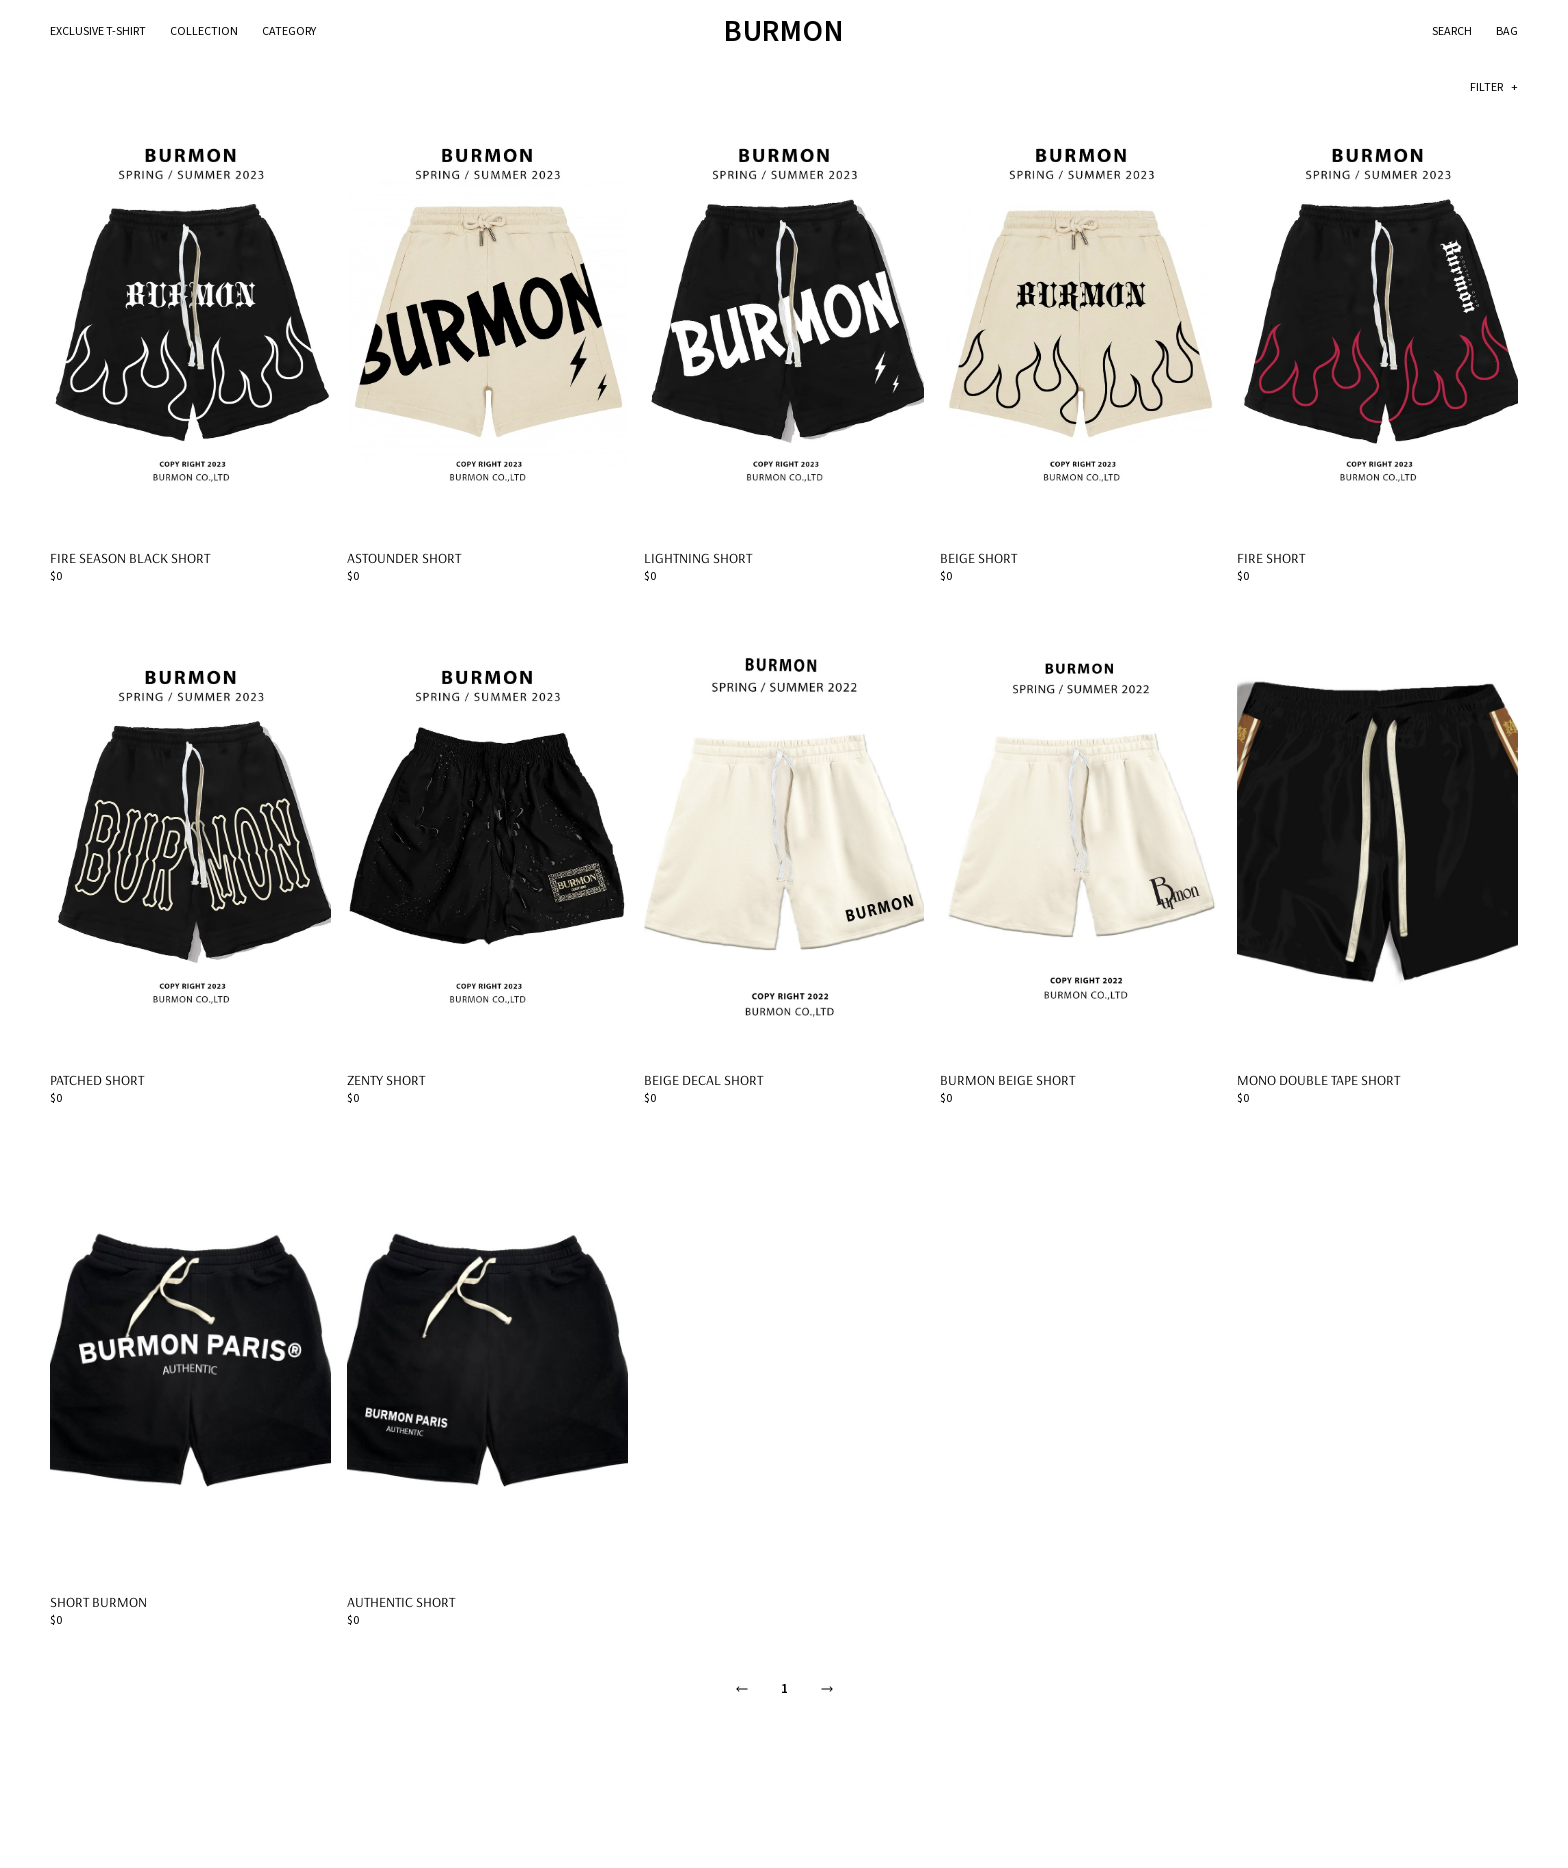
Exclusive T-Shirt (98, 31)
